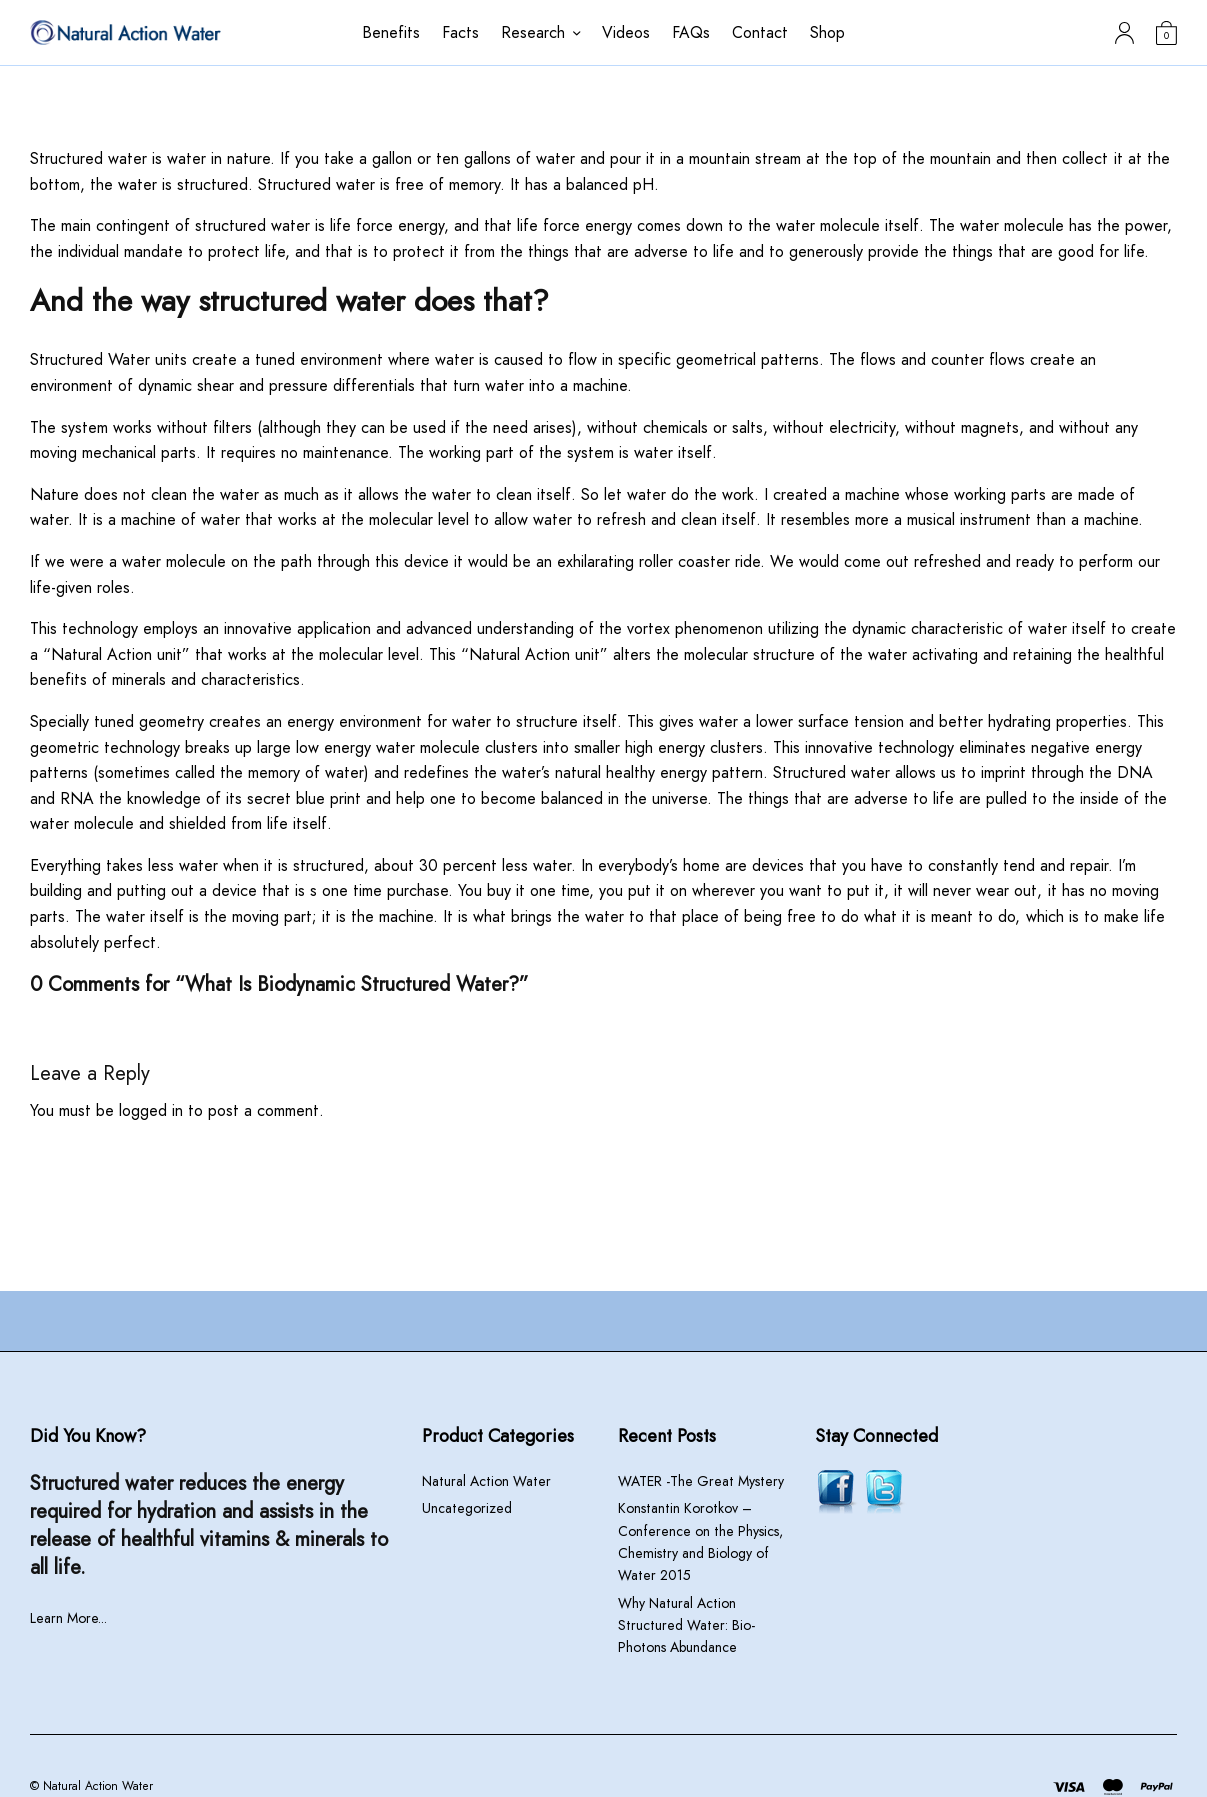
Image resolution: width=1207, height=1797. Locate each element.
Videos (626, 32)
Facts (460, 32)
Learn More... (68, 1618)
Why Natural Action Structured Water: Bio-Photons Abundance (686, 1625)
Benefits (391, 32)
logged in (151, 1110)
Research (533, 32)
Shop (827, 32)
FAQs (691, 32)
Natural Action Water (486, 1481)
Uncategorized (467, 1508)
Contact (760, 32)
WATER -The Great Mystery (701, 1481)
